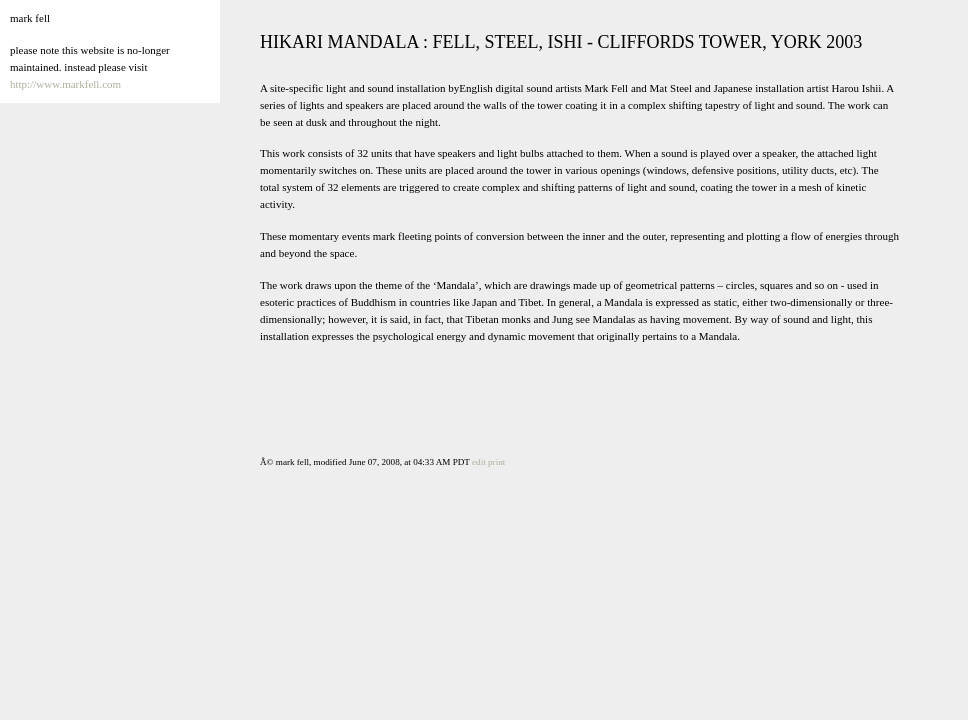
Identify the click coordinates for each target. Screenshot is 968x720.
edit (479, 462)
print (496, 462)
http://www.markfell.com (65, 84)
